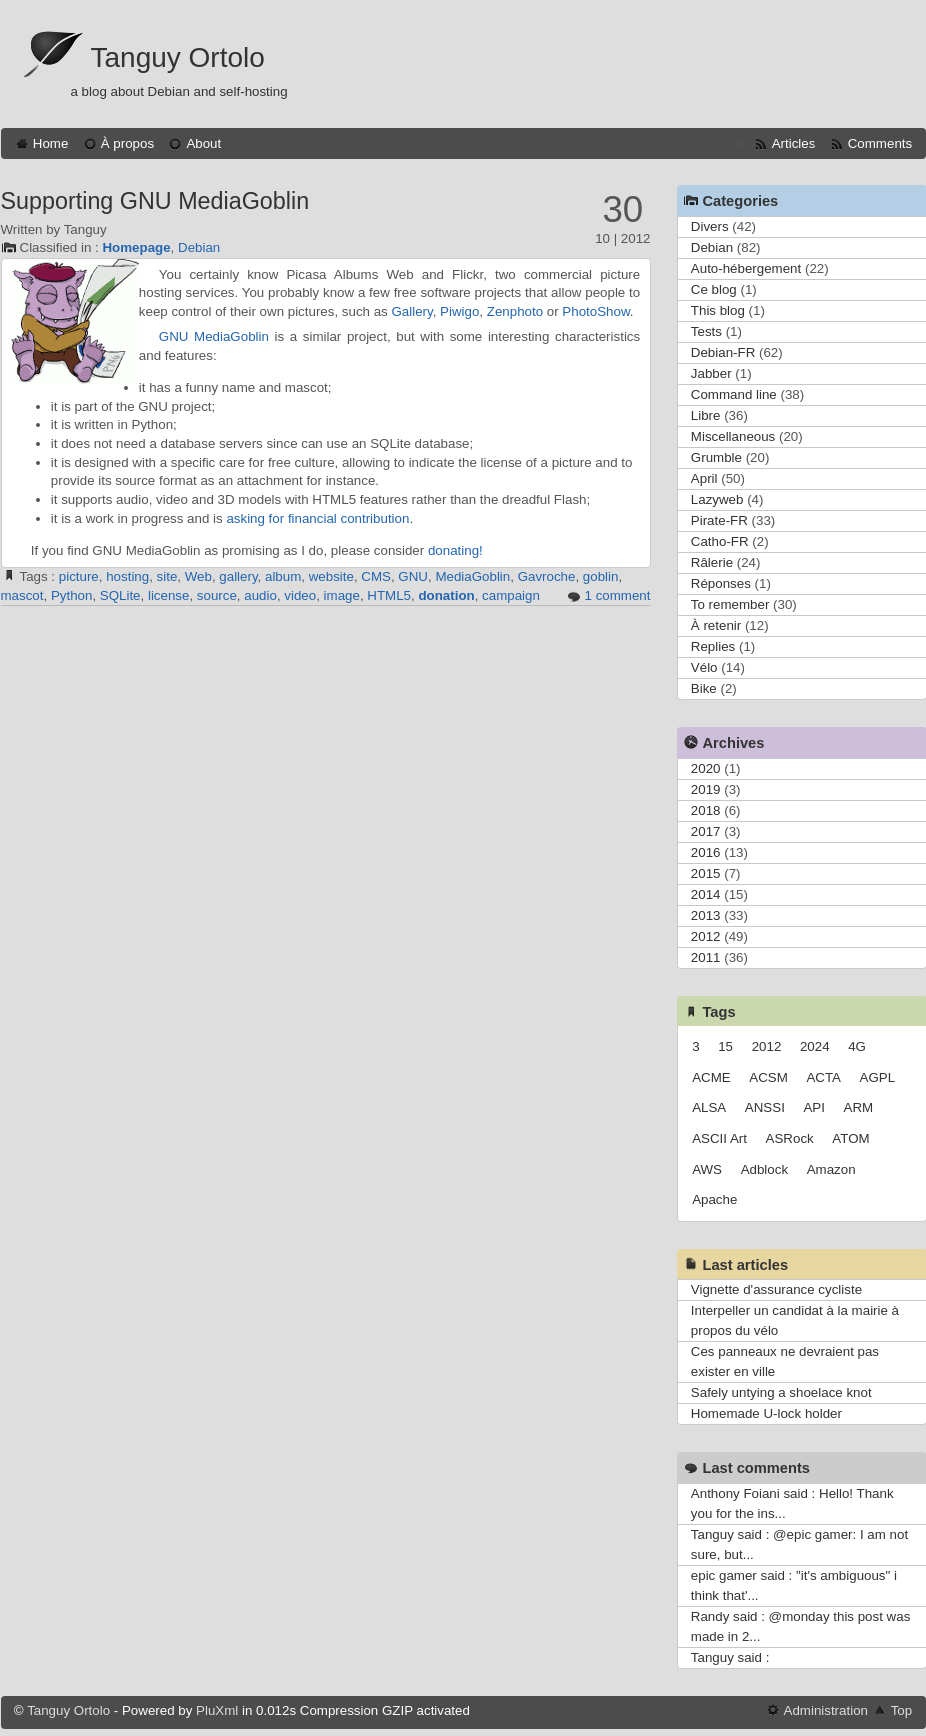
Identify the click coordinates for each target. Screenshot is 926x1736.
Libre (706, 415)
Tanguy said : (730, 1657)
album (283, 576)
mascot (22, 595)
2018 (706, 810)
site (167, 576)
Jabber (711, 373)
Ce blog (714, 289)
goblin (601, 576)
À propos (127, 143)
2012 (706, 936)
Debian (199, 247)
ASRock (790, 1138)
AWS (707, 1169)
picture (79, 576)
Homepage (136, 247)
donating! (455, 550)
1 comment (618, 595)
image (342, 595)
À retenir (716, 625)
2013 (706, 915)
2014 (706, 894)
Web (198, 576)
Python (72, 595)
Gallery (411, 311)
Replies (713, 646)
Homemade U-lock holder (766, 1413)
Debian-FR (723, 352)
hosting (127, 576)
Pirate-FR (719, 520)
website (331, 576)
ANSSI (765, 1107)
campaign (511, 595)
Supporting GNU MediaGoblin (155, 201)
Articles (794, 143)
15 (725, 1046)
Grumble (716, 457)
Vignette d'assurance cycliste (776, 1289)
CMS (376, 576)
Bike (704, 688)
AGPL (878, 1077)
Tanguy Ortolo (178, 57)
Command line (734, 394)
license (169, 595)
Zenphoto (515, 311)
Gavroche (547, 576)
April (704, 478)
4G (857, 1046)
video (300, 595)
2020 (706, 768)
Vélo (704, 667)
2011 (706, 957)
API (813, 1107)
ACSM (768, 1077)
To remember (730, 604)
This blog (718, 310)
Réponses (721, 583)
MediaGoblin (472, 576)
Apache (714, 1199)
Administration (826, 1710)
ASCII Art (719, 1138)
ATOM (850, 1138)
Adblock (764, 1169)
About (203, 143)
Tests (706, 331)
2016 (706, 852)
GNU (413, 576)
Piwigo (459, 311)
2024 (815, 1046)
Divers (710, 226)
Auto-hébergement (746, 268)
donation (446, 595)
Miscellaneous (733, 436)
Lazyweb (717, 499)
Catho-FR (720, 541)
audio (260, 595)
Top (902, 1710)
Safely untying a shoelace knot (781, 1392)
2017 (706, 831)
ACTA (823, 1077)
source (217, 595)
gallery (238, 576)
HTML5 (389, 595)
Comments (880, 143)
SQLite (120, 595)
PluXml (217, 1710)
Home (51, 143)
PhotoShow (595, 311)
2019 (706, 789)
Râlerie (712, 562)
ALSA (709, 1107)
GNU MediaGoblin (214, 336)
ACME (711, 1077)
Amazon (831, 1169)
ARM (859, 1107)
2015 (706, 873)
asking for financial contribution (317, 518)
